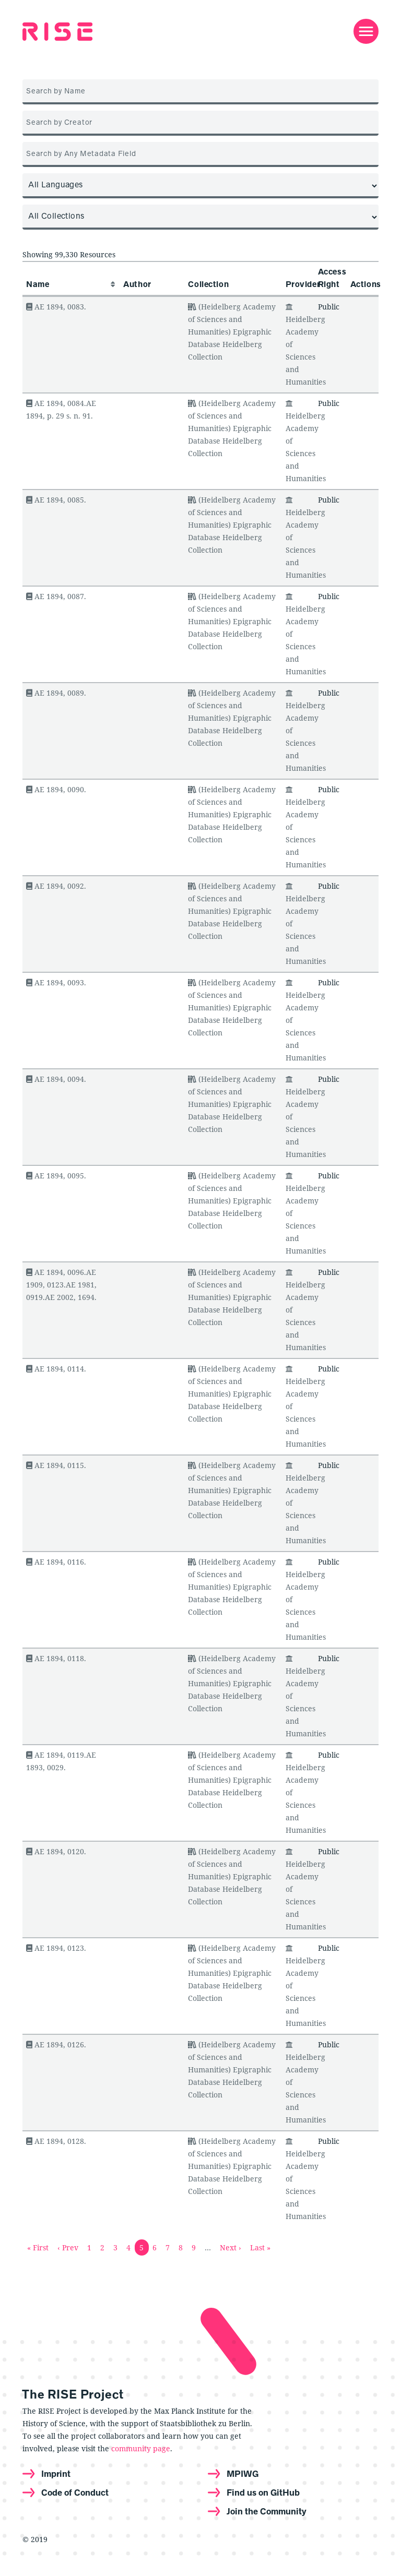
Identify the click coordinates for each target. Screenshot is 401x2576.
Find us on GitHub (263, 2492)
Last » (260, 2247)
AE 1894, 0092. (56, 886)
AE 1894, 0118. (56, 1658)
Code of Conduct (75, 2492)
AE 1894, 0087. (56, 596)
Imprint (55, 2473)
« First (38, 2247)
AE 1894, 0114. (56, 1369)
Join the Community (266, 2511)
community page (140, 2448)
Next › (230, 2247)
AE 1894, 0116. (56, 1562)
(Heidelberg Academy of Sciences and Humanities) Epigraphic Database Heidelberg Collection (232, 332)
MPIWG (242, 2473)
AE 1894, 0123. (56, 1948)
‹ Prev (67, 2247)
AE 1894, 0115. (56, 1465)
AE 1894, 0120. (56, 1851)
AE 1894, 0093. (56, 982)
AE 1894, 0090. (56, 789)
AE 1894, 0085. (56, 500)
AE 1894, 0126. (56, 2044)
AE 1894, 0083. (56, 307)
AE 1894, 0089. (56, 693)
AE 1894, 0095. (56, 1175)
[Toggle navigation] (366, 31)
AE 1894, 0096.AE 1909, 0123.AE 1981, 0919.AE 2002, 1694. (61, 1284)
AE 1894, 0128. (56, 2141)
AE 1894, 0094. (56, 1079)
